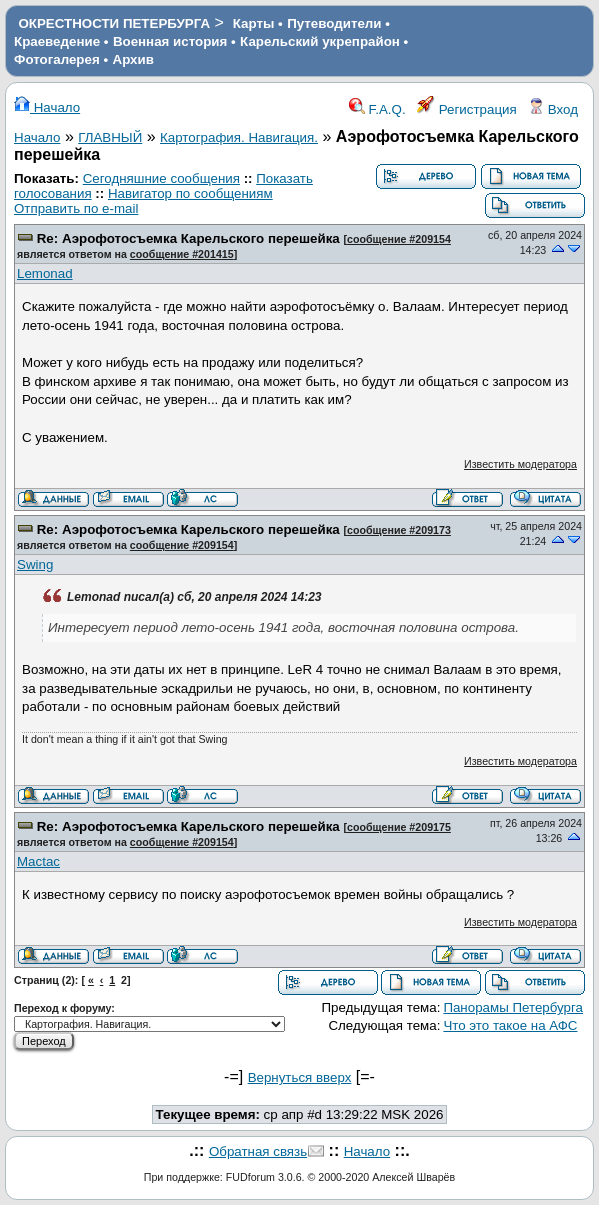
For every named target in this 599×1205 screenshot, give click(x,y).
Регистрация (467, 109)
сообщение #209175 (399, 827)
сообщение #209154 (399, 239)
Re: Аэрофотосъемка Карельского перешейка (188, 238)
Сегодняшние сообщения (161, 178)
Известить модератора (520, 464)
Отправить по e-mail (76, 208)
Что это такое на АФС (510, 1025)
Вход (553, 109)
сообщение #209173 (399, 530)
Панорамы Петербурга (513, 1007)
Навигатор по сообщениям (190, 193)
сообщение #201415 (182, 254)
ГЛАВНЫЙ (110, 137)
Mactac (38, 861)
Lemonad (45, 273)
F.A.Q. (377, 109)
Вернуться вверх (300, 1077)
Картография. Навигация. (239, 137)
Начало (47, 107)
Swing (35, 564)
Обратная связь (258, 1151)
